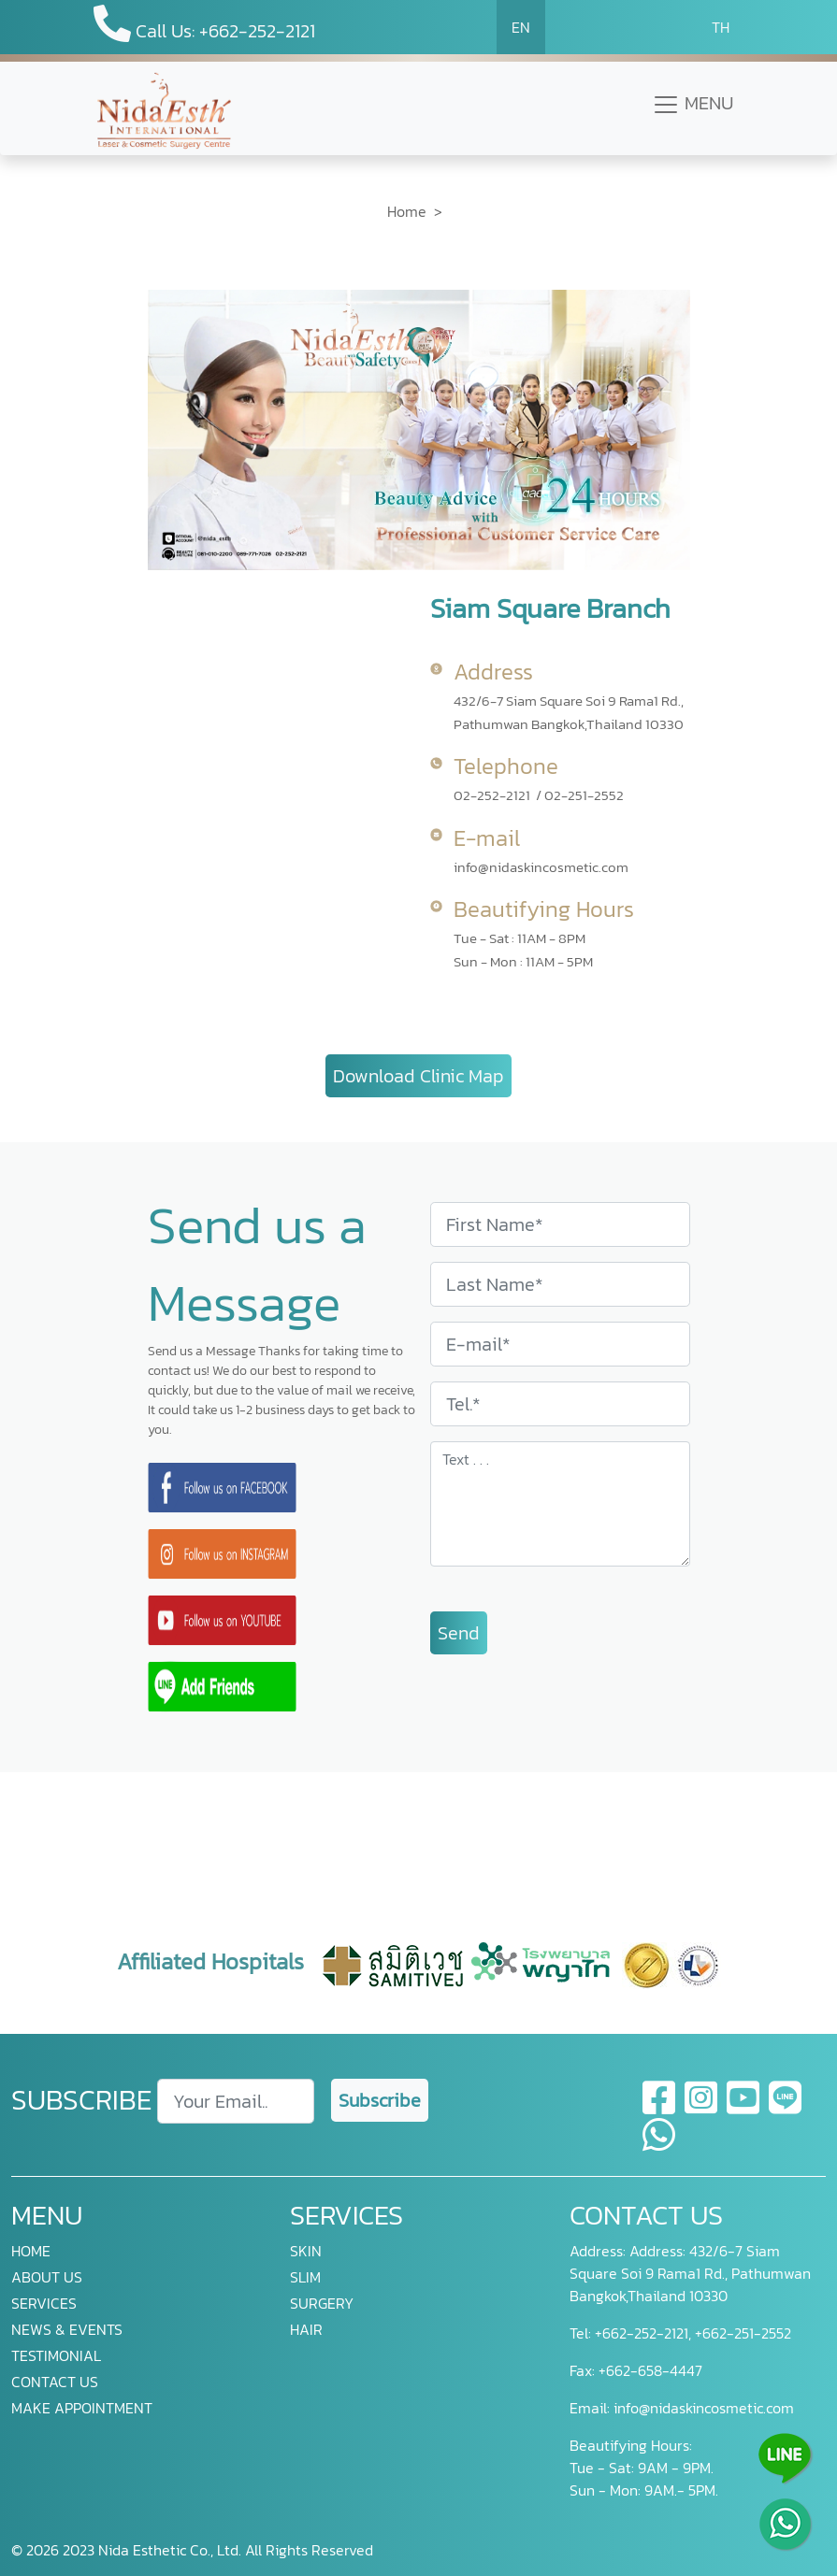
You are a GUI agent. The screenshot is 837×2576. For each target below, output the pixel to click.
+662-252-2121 (639, 2333)
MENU (692, 104)
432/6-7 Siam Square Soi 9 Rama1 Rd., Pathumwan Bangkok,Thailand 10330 (569, 712)
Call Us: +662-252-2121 (204, 25)
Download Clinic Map (418, 1076)
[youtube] (744, 2108)
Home (406, 211)
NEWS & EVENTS (67, 2329)
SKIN (306, 2251)
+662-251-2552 (741, 2333)
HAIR (306, 2329)
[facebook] (660, 2108)
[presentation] (419, 1816)
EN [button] (521, 27)
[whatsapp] (659, 2146)
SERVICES (44, 2303)
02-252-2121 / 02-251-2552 (539, 795)
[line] (785, 2108)
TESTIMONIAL (56, 2355)
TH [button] (720, 27)
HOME (31, 2251)
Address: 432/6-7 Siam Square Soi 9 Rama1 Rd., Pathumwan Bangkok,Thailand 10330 (690, 2273)
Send (459, 1633)
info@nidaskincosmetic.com (541, 867)
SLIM (305, 2277)
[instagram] (702, 2108)
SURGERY (322, 2303)
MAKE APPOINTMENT (81, 2408)
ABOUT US (46, 2277)
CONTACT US (54, 2381)
